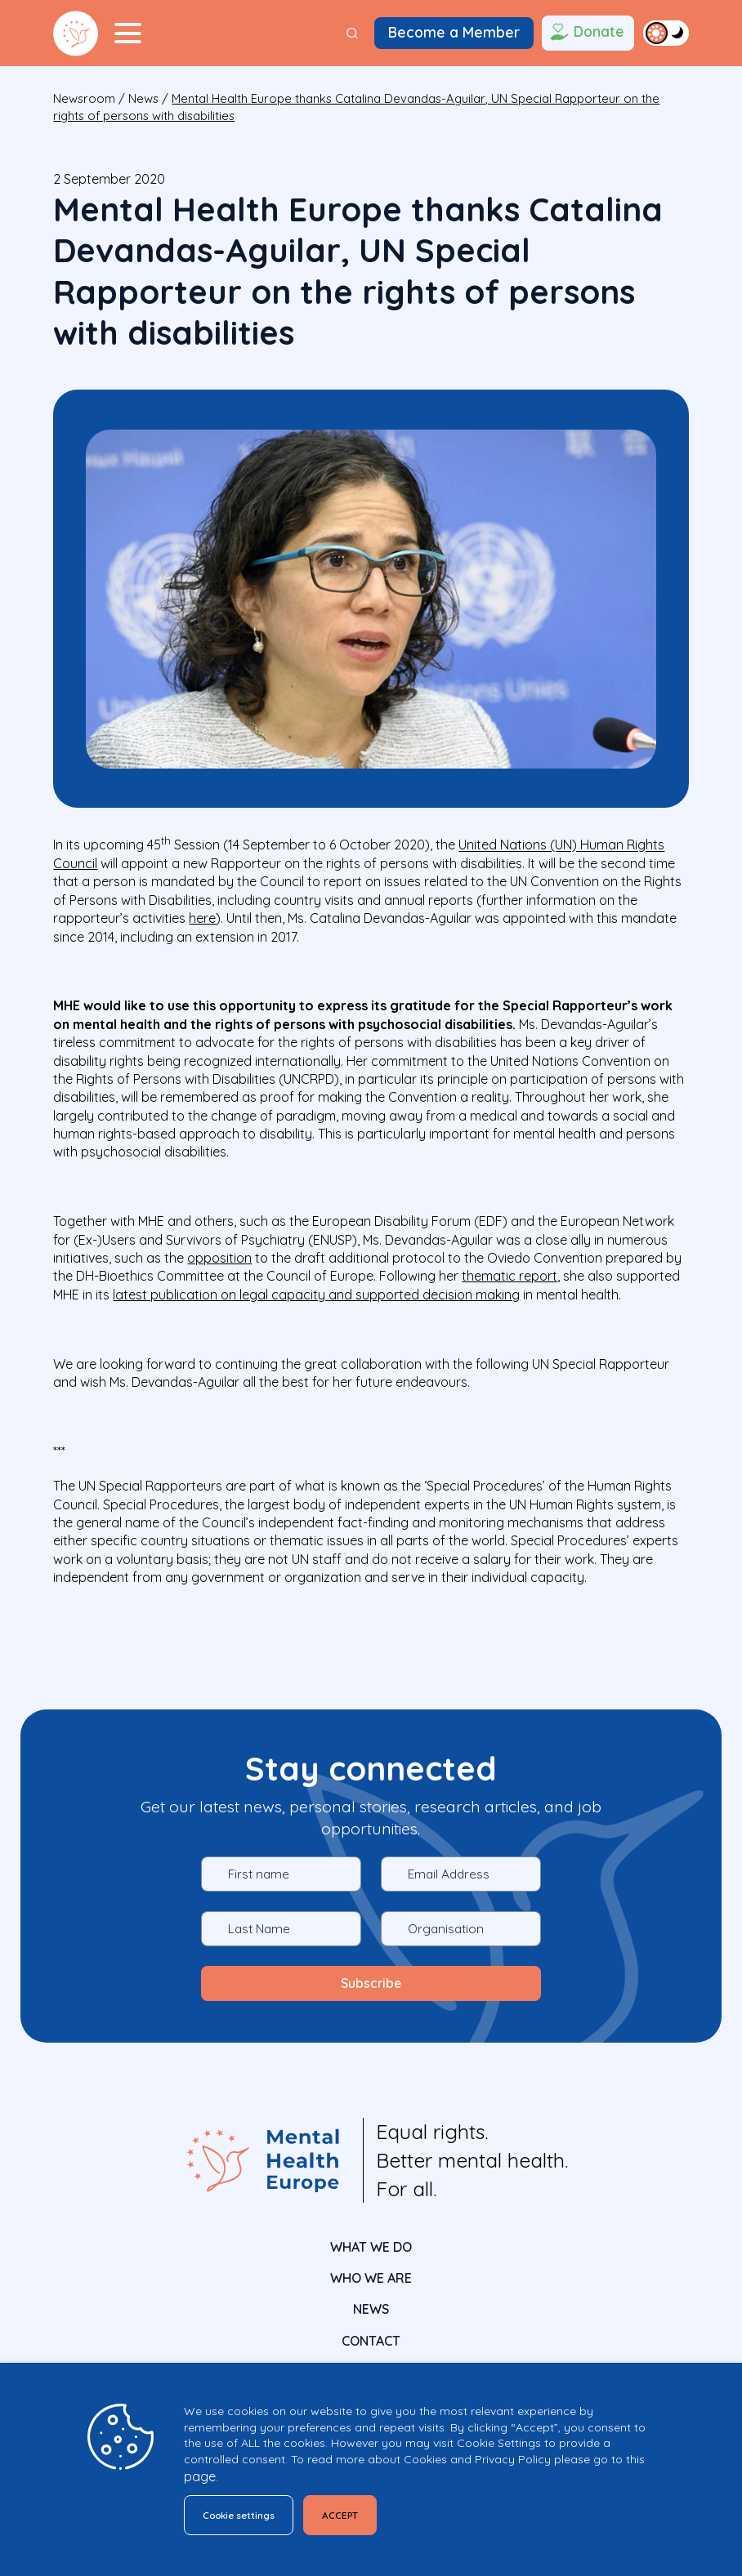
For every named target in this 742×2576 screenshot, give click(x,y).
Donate (585, 33)
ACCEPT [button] (363, 2513)
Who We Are (371, 2275)
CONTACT (371, 2338)
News (143, 98)
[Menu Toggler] (127, 33)
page (200, 2472)
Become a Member (454, 32)
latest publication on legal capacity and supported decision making (316, 1294)
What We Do (371, 2244)
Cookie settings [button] (247, 2513)
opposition (219, 1258)
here (202, 918)
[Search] (352, 33)
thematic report (509, 1276)
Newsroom (84, 98)
